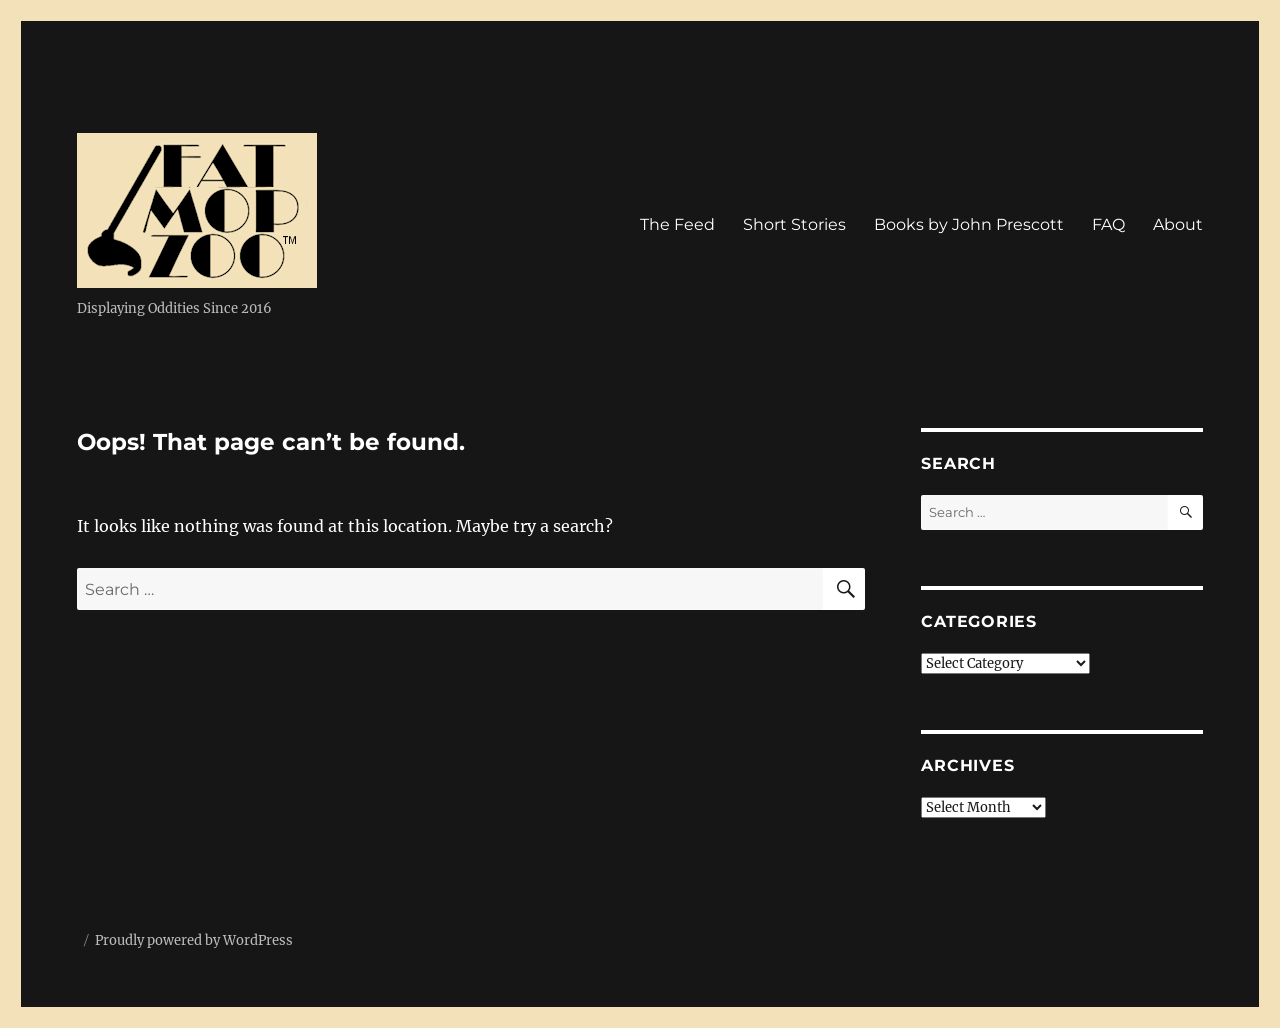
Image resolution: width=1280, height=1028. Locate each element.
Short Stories (794, 224)
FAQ (1108, 224)
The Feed (677, 224)
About (1178, 224)
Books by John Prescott (969, 224)
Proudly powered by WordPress (194, 940)
